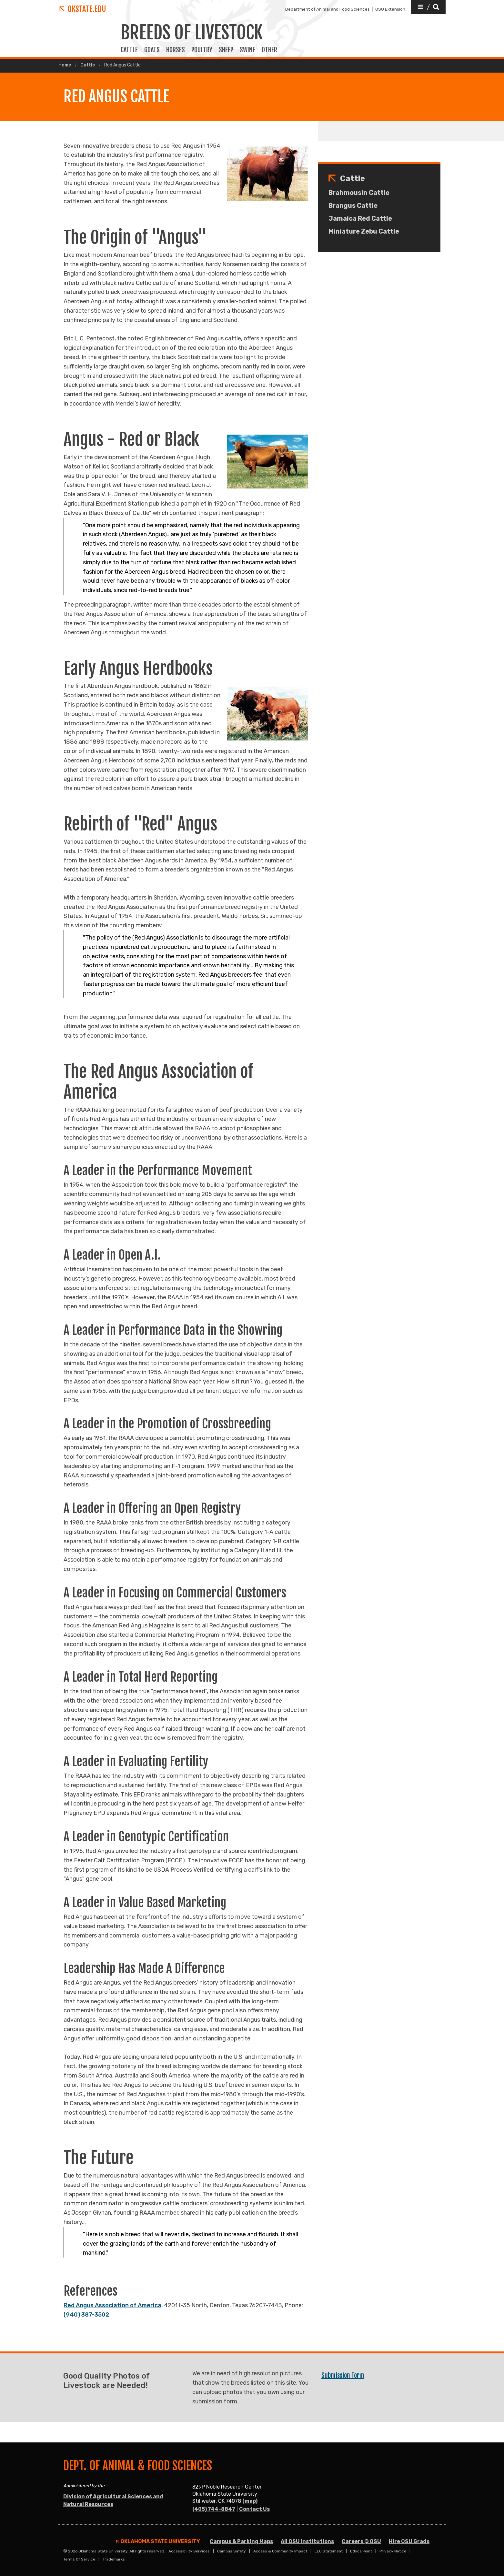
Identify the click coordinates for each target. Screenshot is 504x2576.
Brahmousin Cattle (358, 192)
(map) (249, 2501)
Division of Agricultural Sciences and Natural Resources (113, 2500)
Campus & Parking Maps (241, 2541)
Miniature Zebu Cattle (363, 231)
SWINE (247, 50)
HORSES (175, 50)
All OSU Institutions (307, 2541)
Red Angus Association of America (112, 2305)
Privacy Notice (392, 2551)
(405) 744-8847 (213, 2509)
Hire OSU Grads (409, 2541)
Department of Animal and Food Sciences (327, 9)
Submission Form (342, 2375)
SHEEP (226, 50)
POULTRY (201, 50)
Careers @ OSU (361, 2541)
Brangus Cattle (353, 205)
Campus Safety (231, 2551)
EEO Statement (329, 2551)
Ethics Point (361, 2551)
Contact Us (254, 2509)
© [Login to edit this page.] (65, 2551)
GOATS (152, 50)
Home (64, 65)
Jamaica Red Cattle (360, 218)
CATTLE (129, 50)
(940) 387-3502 (86, 2314)
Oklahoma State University (158, 2541)
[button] (428, 7)
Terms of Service (79, 2559)
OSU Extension (390, 9)
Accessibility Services (189, 2551)
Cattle (87, 65)
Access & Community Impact (280, 2551)
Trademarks (114, 2559)
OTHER (269, 50)
